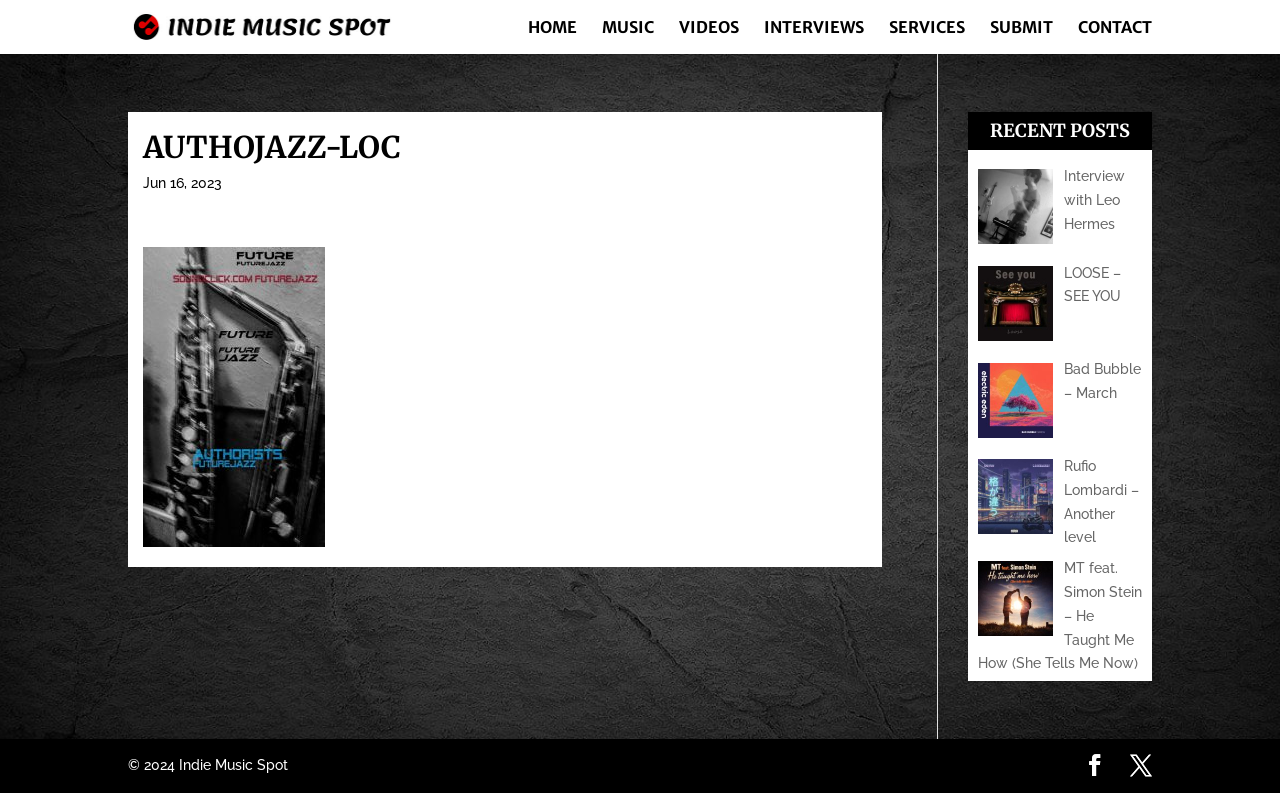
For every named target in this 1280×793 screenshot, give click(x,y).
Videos (709, 28)
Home (552, 28)
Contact (1115, 28)
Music (628, 28)
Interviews (814, 28)
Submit (1021, 28)
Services (927, 28)
